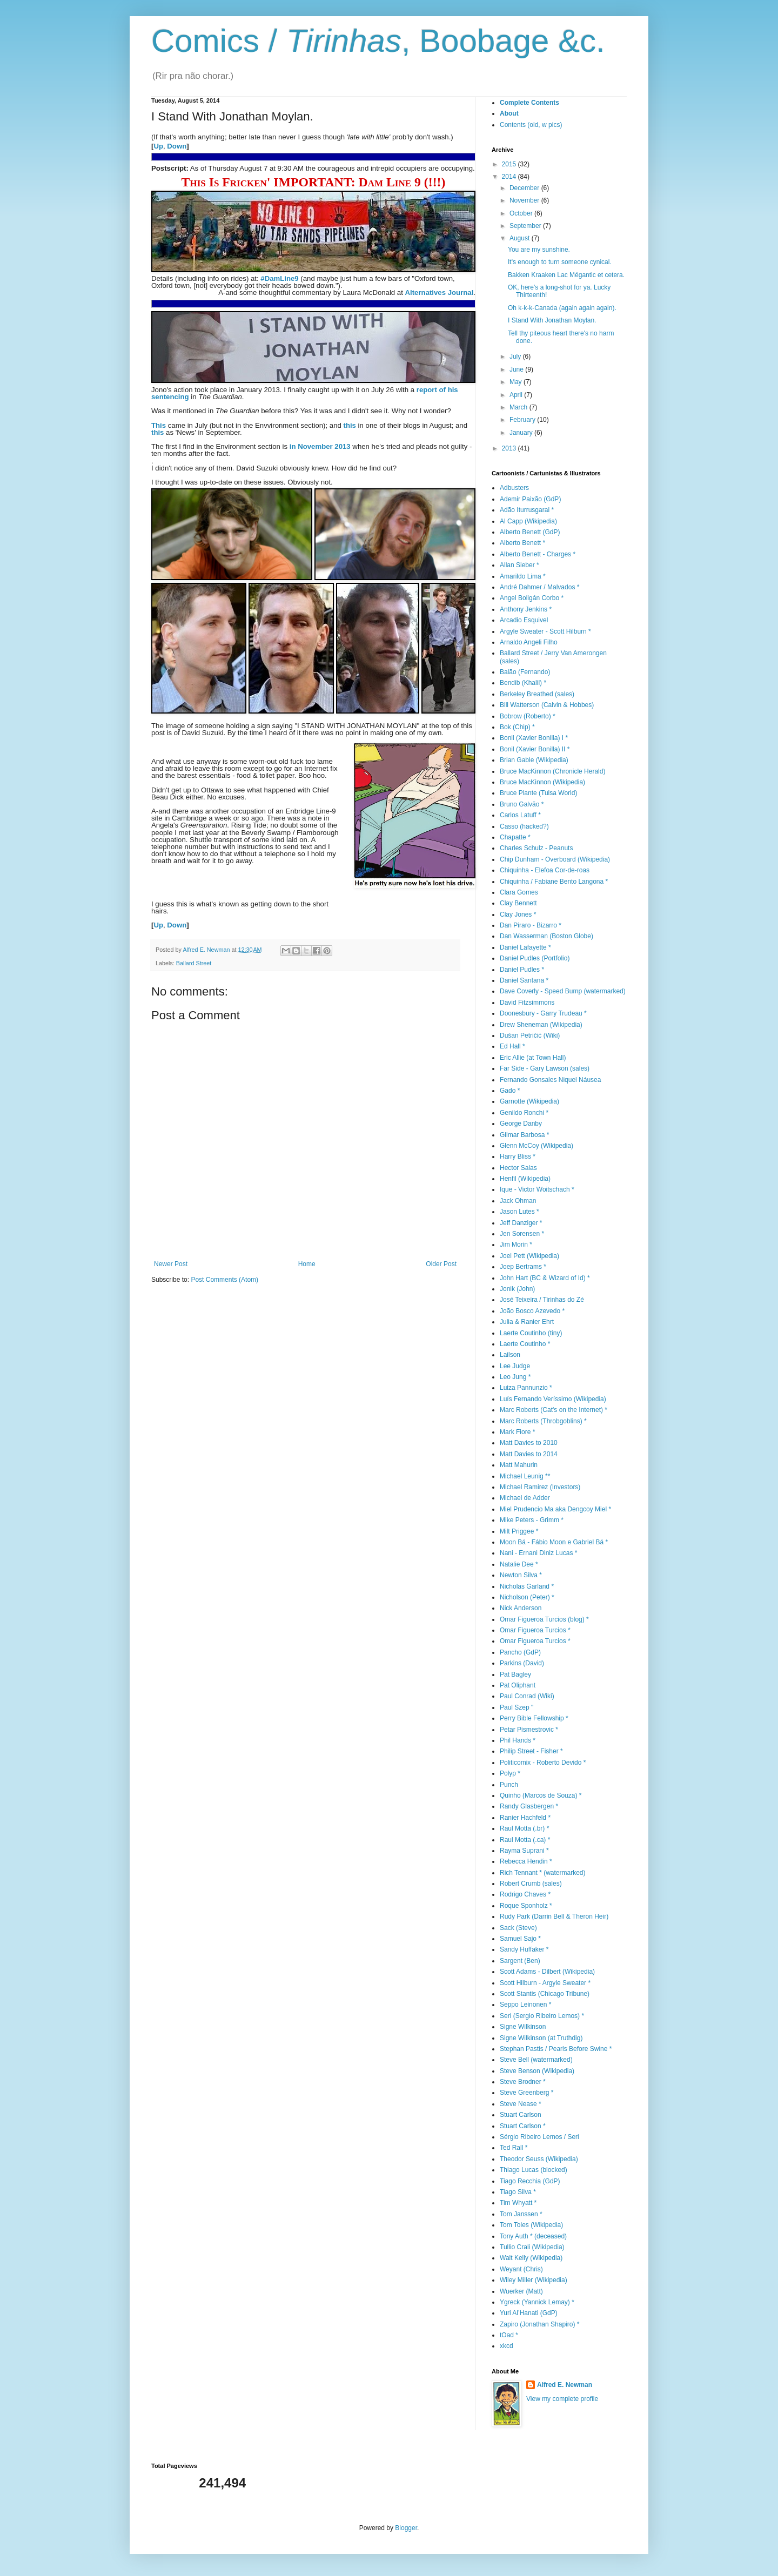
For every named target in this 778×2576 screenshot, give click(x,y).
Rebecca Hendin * (526, 1861)
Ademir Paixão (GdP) (530, 499)
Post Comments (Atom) (224, 1279)
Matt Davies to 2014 (529, 1454)
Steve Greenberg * (526, 2092)
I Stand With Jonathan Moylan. (552, 320)
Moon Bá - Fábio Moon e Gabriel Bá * (554, 1542)
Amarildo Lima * (523, 576)
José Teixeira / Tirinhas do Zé (542, 1299)
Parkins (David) (522, 1663)
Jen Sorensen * (522, 1233)
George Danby (521, 1123)
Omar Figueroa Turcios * (535, 1630)
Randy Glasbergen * (529, 1806)
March (519, 407)
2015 (510, 164)
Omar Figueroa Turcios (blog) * (544, 1619)
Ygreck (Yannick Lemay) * (537, 2302)
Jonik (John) (517, 1289)
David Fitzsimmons (527, 1002)
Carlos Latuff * (520, 815)
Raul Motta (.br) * (524, 1828)
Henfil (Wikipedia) (525, 1178)
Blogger (406, 2528)
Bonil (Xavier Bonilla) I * (534, 738)
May (516, 382)
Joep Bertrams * (523, 1266)
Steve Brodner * (523, 2082)
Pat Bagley (515, 1674)
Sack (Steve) (518, 1928)
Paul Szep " (516, 1707)
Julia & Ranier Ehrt (527, 1322)
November (525, 200)
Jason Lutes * (519, 1211)
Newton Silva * (521, 1575)
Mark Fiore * (517, 1432)
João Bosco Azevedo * (532, 1311)
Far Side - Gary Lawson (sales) (544, 1068)
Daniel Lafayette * (525, 947)
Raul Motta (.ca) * (525, 1840)
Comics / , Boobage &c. (378, 41)
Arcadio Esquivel (524, 620)
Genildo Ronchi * (524, 1113)
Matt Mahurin (519, 1465)
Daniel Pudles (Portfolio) (534, 958)
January (521, 432)
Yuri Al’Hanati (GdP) (529, 2313)
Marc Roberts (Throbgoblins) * (543, 1421)
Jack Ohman (518, 1201)
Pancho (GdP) (520, 1652)
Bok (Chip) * (517, 727)
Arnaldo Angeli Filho (529, 642)
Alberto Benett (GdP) (530, 532)
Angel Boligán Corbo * (532, 598)
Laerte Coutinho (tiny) (531, 1333)
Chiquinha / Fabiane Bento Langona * (554, 881)
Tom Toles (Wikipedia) (531, 2225)
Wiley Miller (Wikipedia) (533, 2280)
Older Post (441, 1264)
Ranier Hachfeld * (525, 1817)
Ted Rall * (513, 2147)
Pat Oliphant (517, 1685)
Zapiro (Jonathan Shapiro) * (539, 2324)
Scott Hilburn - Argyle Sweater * (545, 1983)
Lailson (510, 1354)
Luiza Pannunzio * (526, 1387)
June (517, 369)
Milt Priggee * (519, 1531)
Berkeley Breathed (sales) (537, 694)
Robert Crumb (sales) (531, 1883)
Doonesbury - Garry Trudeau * (543, 1013)
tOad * (509, 2335)
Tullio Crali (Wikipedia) (532, 2247)
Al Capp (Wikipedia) (528, 521)
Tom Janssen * (521, 2214)
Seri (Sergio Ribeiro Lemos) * (542, 2016)
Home (307, 1264)
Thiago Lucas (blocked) (533, 2170)
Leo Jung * (515, 1377)
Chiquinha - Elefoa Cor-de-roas (544, 870)
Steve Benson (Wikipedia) (537, 2071)
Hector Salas (518, 1168)
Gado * (510, 1090)
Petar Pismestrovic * (529, 1729)
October (521, 213)
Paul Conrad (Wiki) (527, 1696)
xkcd (506, 2346)
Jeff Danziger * (521, 1223)
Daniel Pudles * (522, 969)
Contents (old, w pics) (531, 125)
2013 (510, 448)
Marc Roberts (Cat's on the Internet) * (553, 1410)
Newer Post (170, 1264)
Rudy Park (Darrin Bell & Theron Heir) (554, 1916)
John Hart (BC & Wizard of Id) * (545, 1278)
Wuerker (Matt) (521, 2291)
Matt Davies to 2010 (529, 1443)
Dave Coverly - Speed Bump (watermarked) (563, 991)
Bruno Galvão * (522, 804)
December (525, 188)
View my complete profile (562, 2399)
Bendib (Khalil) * (523, 683)
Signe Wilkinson (523, 2026)
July (516, 356)
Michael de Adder (525, 1498)
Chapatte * (515, 837)
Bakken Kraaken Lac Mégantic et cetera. (566, 275)
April (516, 395)
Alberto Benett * (522, 543)
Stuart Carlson (520, 2114)
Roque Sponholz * (526, 1905)
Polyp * (510, 1773)
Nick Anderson (520, 1608)
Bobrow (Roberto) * (527, 716)
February (523, 419)
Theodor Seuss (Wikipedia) (539, 2159)
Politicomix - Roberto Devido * (543, 1762)
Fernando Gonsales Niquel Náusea (550, 1080)
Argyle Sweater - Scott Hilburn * (545, 631)
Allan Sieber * (519, 565)
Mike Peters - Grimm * (532, 1520)
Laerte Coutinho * (525, 1344)
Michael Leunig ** (525, 1476)
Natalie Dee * (519, 1564)
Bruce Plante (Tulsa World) (538, 793)
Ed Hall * (512, 1046)
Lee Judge (515, 1366)
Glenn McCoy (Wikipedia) (536, 1145)
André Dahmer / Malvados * (539, 587)
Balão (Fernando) (525, 672)
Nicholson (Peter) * (527, 1597)
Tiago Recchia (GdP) (530, 2181)
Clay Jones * (518, 914)
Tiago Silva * (518, 2192)
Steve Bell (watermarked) (536, 2059)
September (526, 226)
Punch (509, 1784)
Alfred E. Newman (564, 2385)
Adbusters (514, 488)
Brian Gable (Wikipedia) (534, 760)
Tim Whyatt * (518, 2203)
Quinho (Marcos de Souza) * (540, 1795)
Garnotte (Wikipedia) (529, 1101)
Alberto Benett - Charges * (537, 554)
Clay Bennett (518, 903)
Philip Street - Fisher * (531, 1751)
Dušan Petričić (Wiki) (530, 1035)
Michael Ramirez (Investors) (540, 1487)
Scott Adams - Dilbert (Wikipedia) (547, 1971)
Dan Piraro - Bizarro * (530, 925)
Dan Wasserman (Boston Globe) (546, 936)
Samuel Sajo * (520, 1938)
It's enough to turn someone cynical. (560, 262)
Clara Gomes (519, 892)
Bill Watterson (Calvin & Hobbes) (547, 705)
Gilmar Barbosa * (524, 1135)
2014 (510, 176)
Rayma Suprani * (524, 1850)
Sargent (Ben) (520, 1961)
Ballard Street (193, 963)
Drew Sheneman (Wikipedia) (541, 1024)
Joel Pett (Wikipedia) (529, 1256)
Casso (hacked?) (524, 826)
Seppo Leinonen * (525, 2004)
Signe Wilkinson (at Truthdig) (541, 2038)
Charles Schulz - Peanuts (536, 848)
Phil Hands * (517, 1740)
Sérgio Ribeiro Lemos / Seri (539, 2137)
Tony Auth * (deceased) (533, 2236)
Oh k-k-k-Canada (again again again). (562, 308)
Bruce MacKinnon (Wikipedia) (542, 782)
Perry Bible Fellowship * (534, 1718)
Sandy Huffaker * (524, 1949)
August (520, 238)
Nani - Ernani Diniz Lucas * (538, 1553)
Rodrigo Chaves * (525, 1894)
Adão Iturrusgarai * (527, 510)
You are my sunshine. (539, 249)
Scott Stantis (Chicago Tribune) (544, 1993)
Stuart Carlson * (523, 2126)
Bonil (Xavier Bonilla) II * (534, 749)
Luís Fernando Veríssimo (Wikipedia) (553, 1399)
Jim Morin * (516, 1244)
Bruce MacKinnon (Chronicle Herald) (552, 771)
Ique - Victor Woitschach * (537, 1189)
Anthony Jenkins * (526, 609)
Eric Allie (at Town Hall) (533, 1057)
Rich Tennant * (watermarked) (543, 1872)
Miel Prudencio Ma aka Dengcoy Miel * (555, 1509)
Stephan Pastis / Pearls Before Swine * (556, 2049)
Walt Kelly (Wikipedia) (531, 2258)
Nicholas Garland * (527, 1586)
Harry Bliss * (517, 1156)
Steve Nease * (520, 2104)
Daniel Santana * (524, 980)
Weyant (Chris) (521, 2269)
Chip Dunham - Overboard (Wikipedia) (555, 859)
